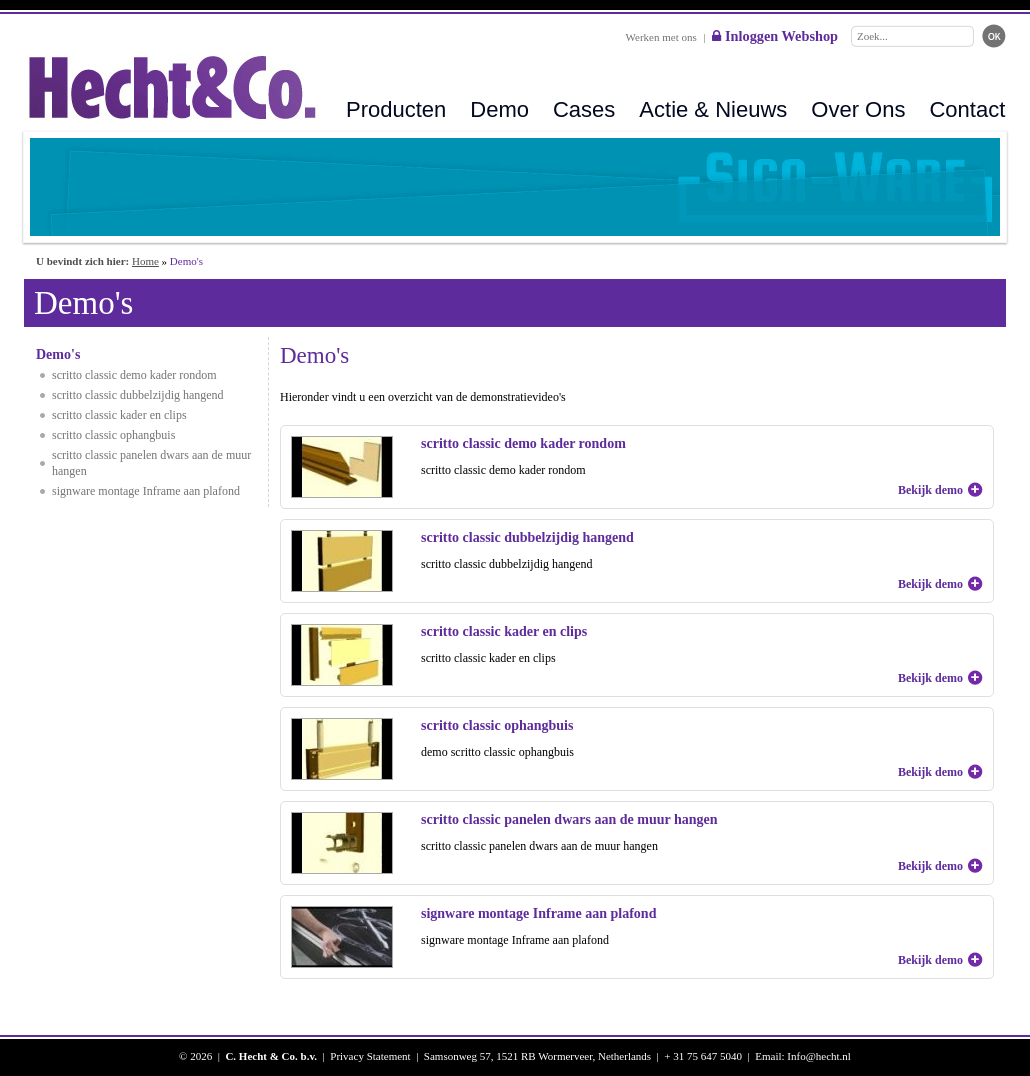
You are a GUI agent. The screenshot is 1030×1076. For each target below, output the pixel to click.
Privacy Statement (370, 1056)
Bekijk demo (930, 490)
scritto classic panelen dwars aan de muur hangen (151, 463)
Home (145, 261)
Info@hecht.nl (819, 1056)
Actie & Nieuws (713, 109)
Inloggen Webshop (775, 36)
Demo (499, 109)
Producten (396, 109)
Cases (584, 109)
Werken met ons (661, 37)
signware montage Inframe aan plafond (146, 491)
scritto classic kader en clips (119, 415)
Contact (967, 109)
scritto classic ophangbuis (113, 435)
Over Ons (858, 109)
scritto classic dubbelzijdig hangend (138, 395)
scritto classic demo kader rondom (134, 375)
